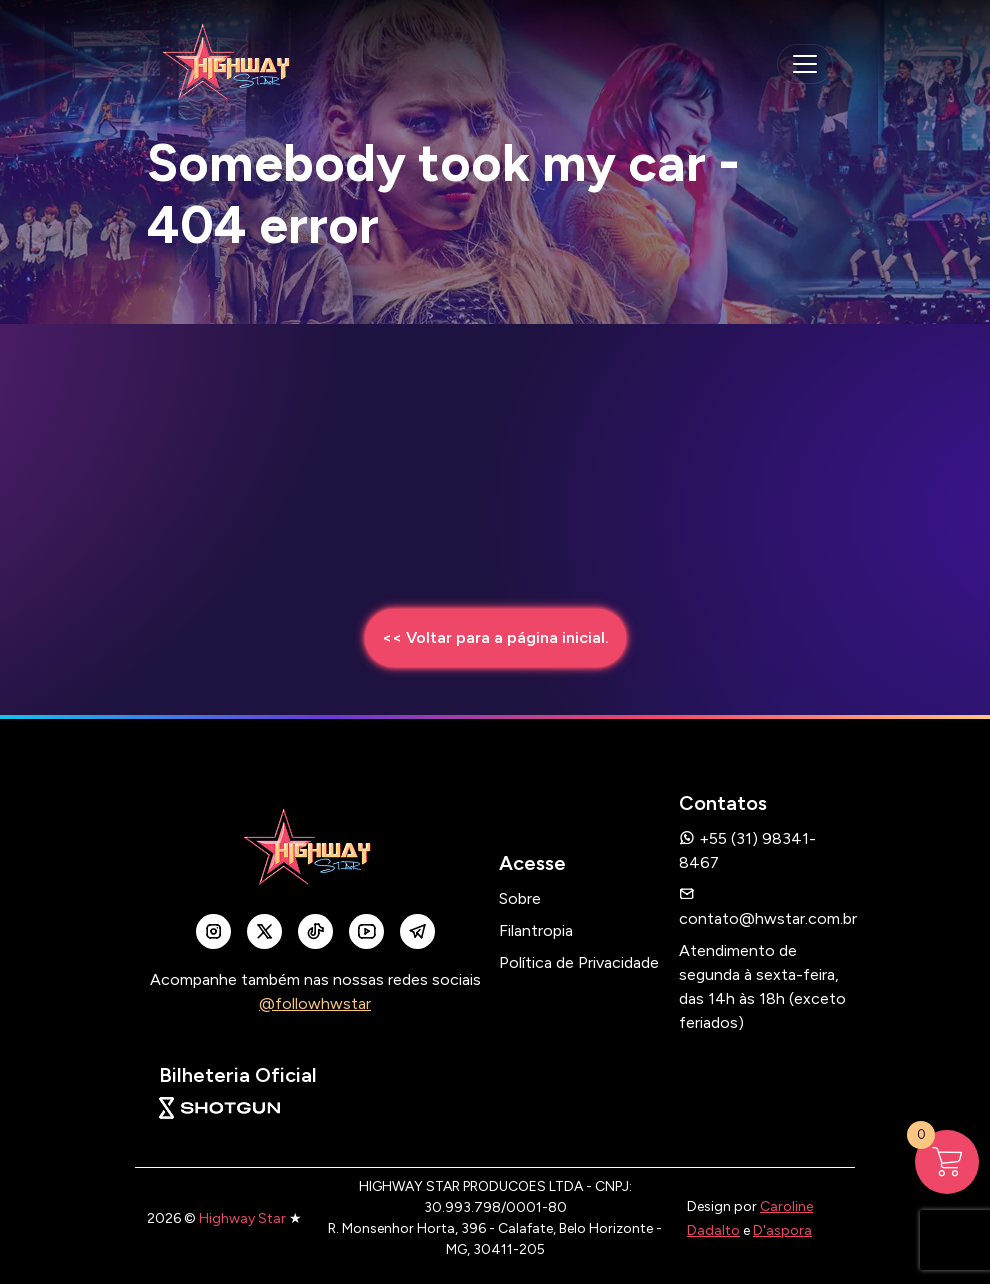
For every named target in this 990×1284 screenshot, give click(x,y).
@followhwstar (315, 1003)
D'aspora (782, 1230)
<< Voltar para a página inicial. (495, 637)
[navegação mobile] (805, 64)
